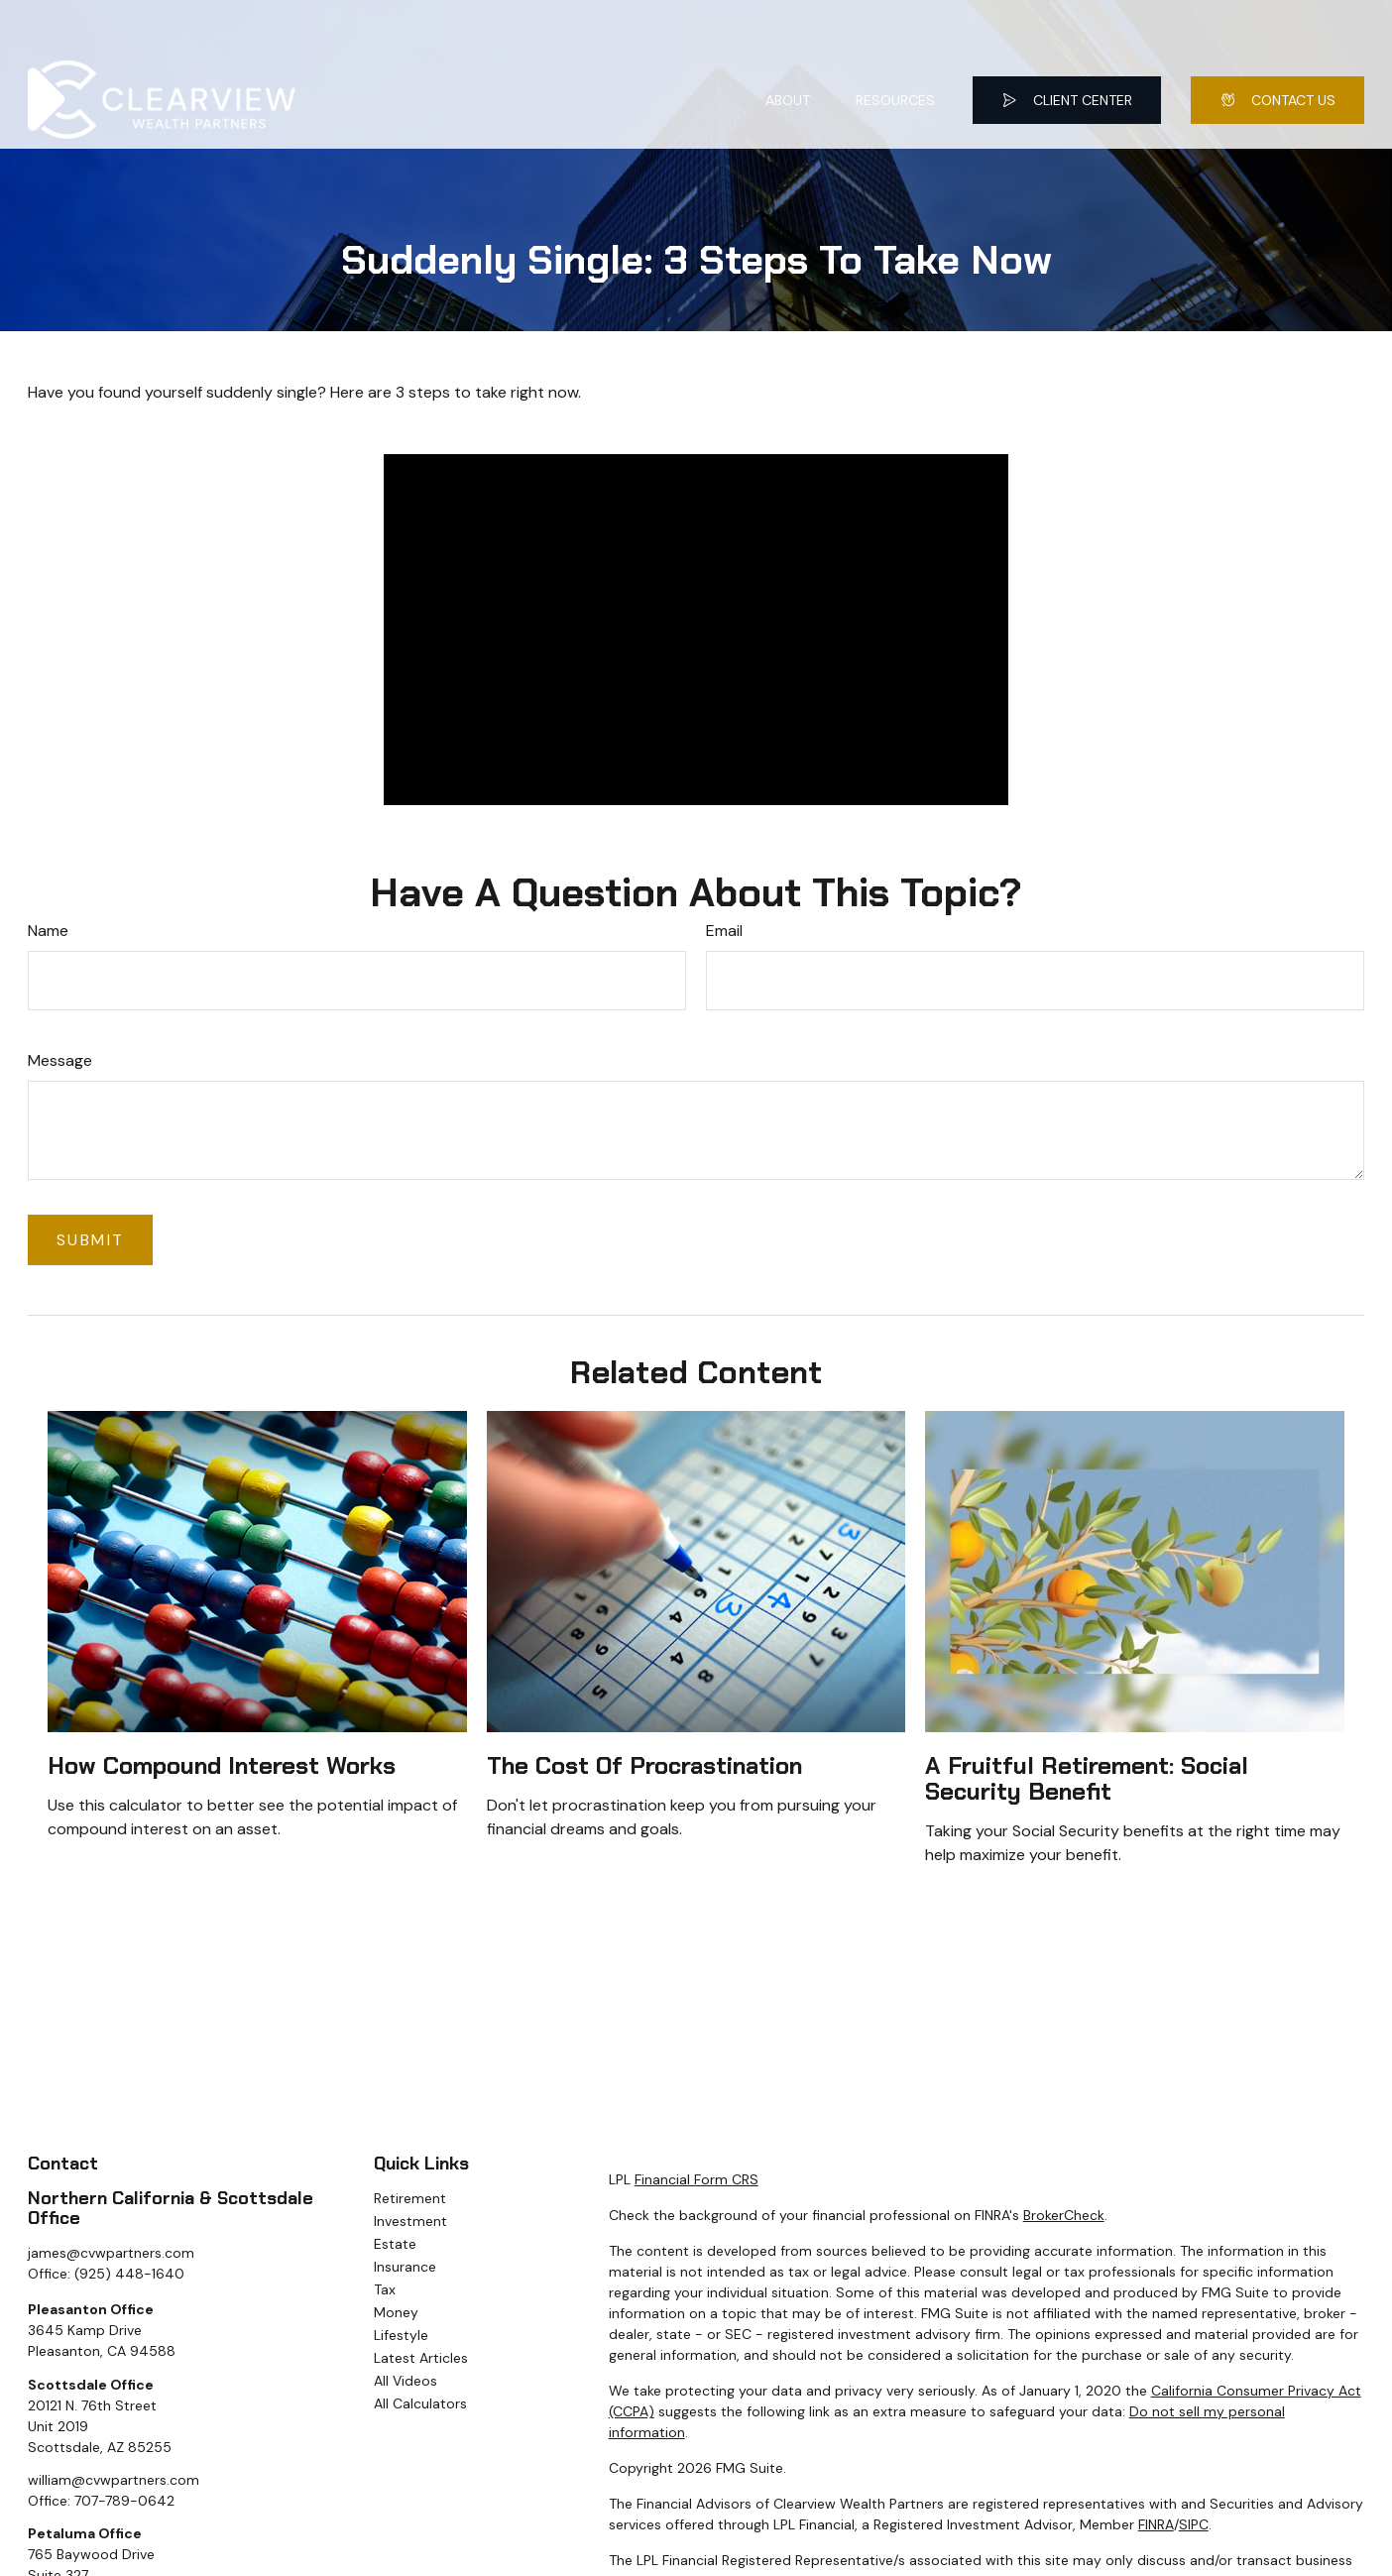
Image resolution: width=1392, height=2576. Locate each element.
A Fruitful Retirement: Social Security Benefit (1086, 1778)
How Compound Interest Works (222, 1765)
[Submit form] (90, 1240)
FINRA (1156, 2524)
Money (396, 2312)
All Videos (405, 2381)
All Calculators (420, 2403)
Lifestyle (401, 2335)
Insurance (405, 2267)
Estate (395, 2244)
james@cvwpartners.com (111, 2253)
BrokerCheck (1063, 2215)
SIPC (1194, 2524)
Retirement (410, 2198)
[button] (787, 49)
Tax (385, 2289)
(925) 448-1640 (129, 2274)
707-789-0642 (124, 2501)
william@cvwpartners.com (113, 2480)
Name (48, 930)
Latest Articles (421, 2358)
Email (724, 930)
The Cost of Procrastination (644, 1765)
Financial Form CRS (696, 2179)
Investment (410, 2221)
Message (60, 1060)
